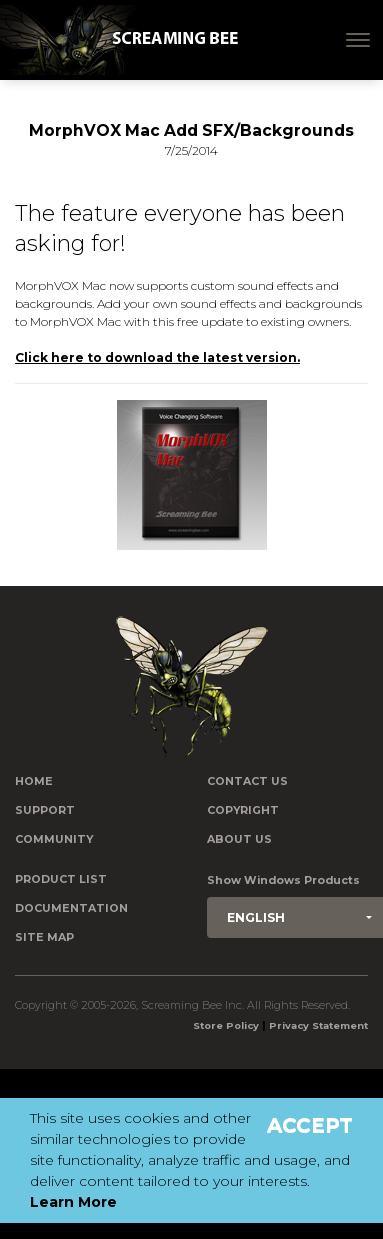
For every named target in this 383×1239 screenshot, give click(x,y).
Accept (310, 1125)
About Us (239, 839)
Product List (61, 879)
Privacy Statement (318, 1025)
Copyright (243, 810)
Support (45, 810)
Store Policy (226, 1025)
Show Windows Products (283, 880)
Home (34, 781)
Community (54, 839)
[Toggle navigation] (358, 40)
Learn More (73, 1202)
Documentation (71, 908)
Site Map (44, 937)
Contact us (247, 781)
